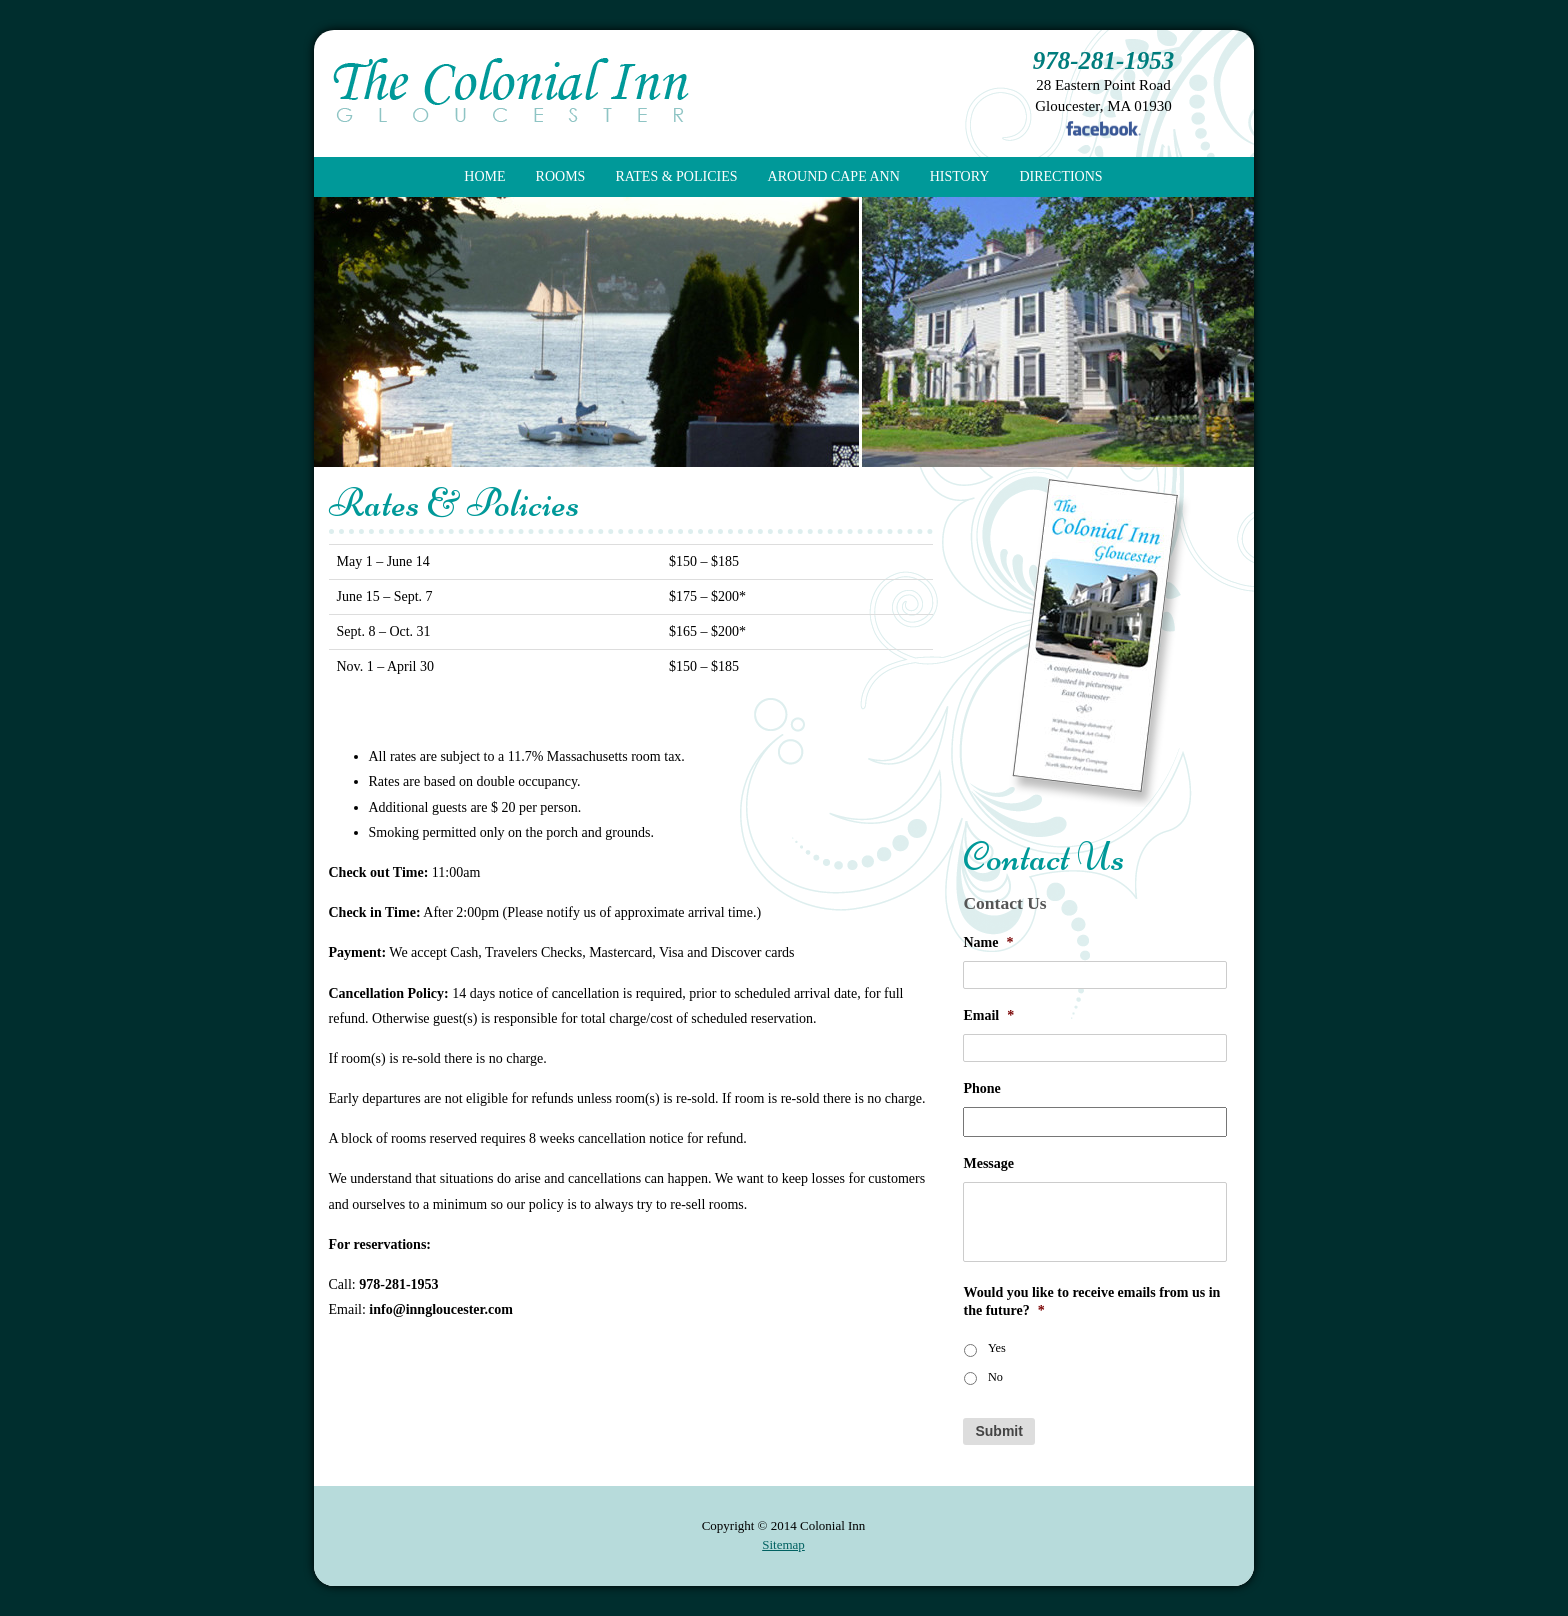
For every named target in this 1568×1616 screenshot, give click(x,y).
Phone (981, 1088)
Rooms (561, 176)
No (995, 1377)
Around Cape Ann (834, 176)
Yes (997, 1348)
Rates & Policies (676, 176)
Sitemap (783, 1544)
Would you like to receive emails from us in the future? (1091, 1301)
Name (988, 942)
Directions (1060, 176)
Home (484, 176)
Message (988, 1163)
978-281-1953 (1104, 60)
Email (988, 1015)
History (960, 176)
